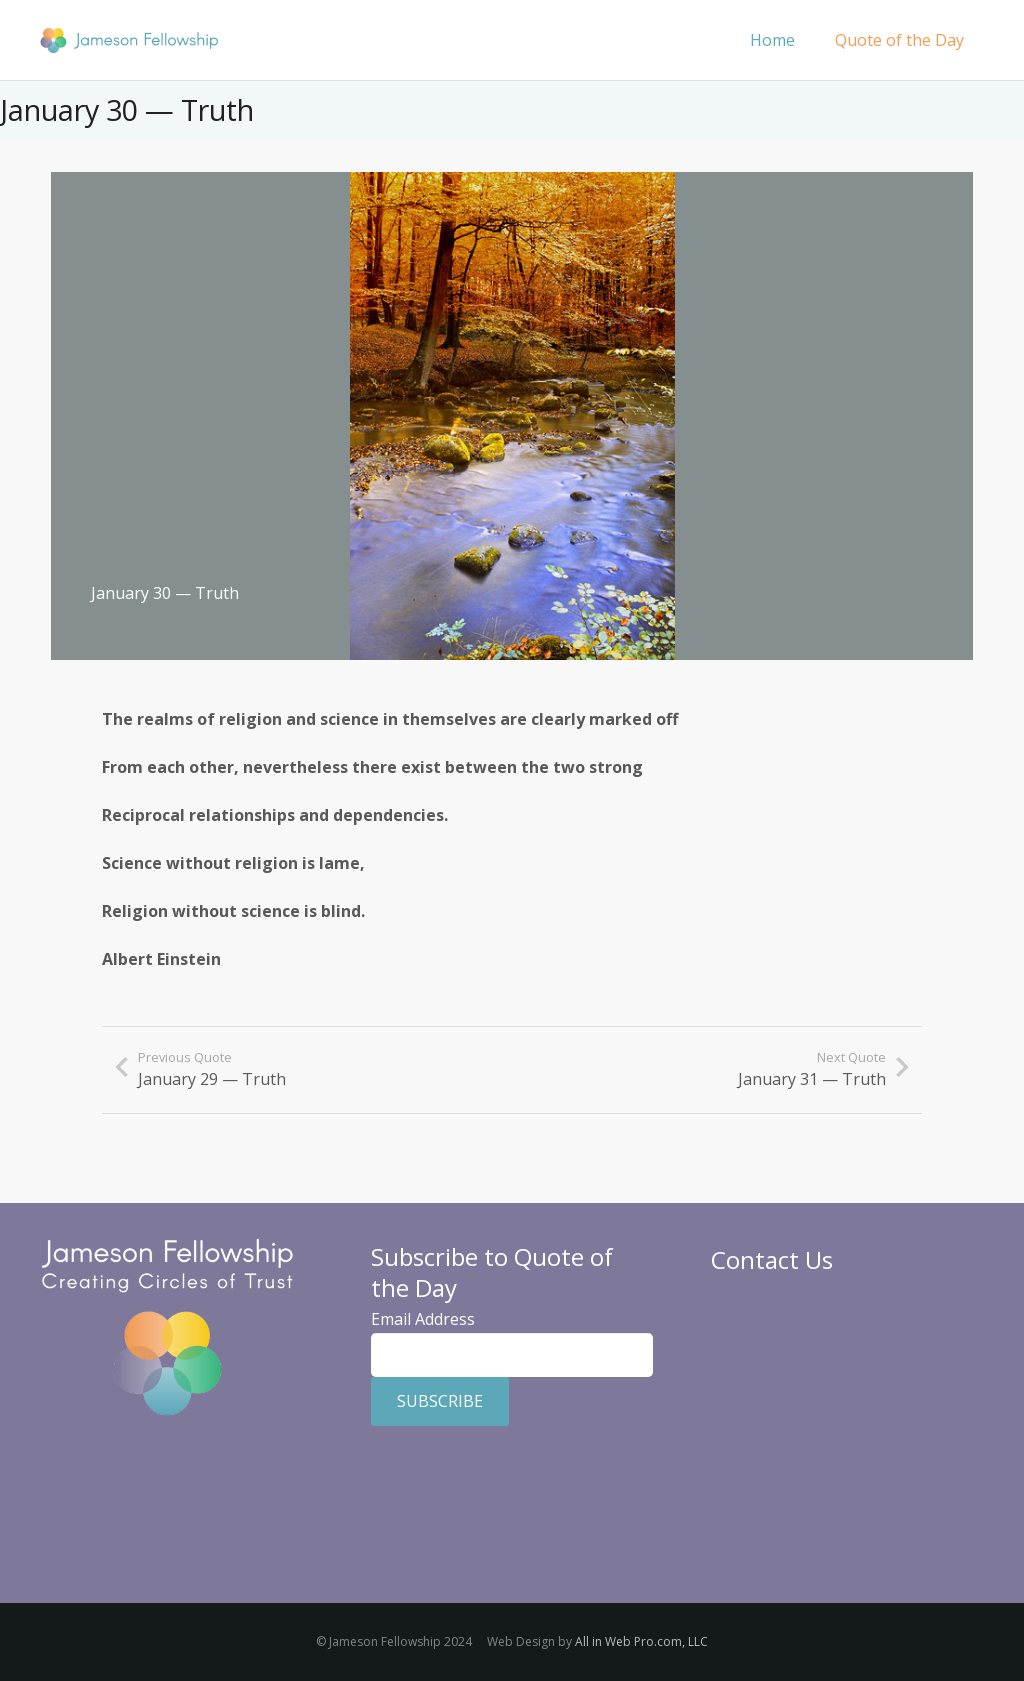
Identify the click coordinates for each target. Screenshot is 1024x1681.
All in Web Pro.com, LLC (641, 1641)
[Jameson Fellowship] (129, 40)
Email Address (423, 1319)
